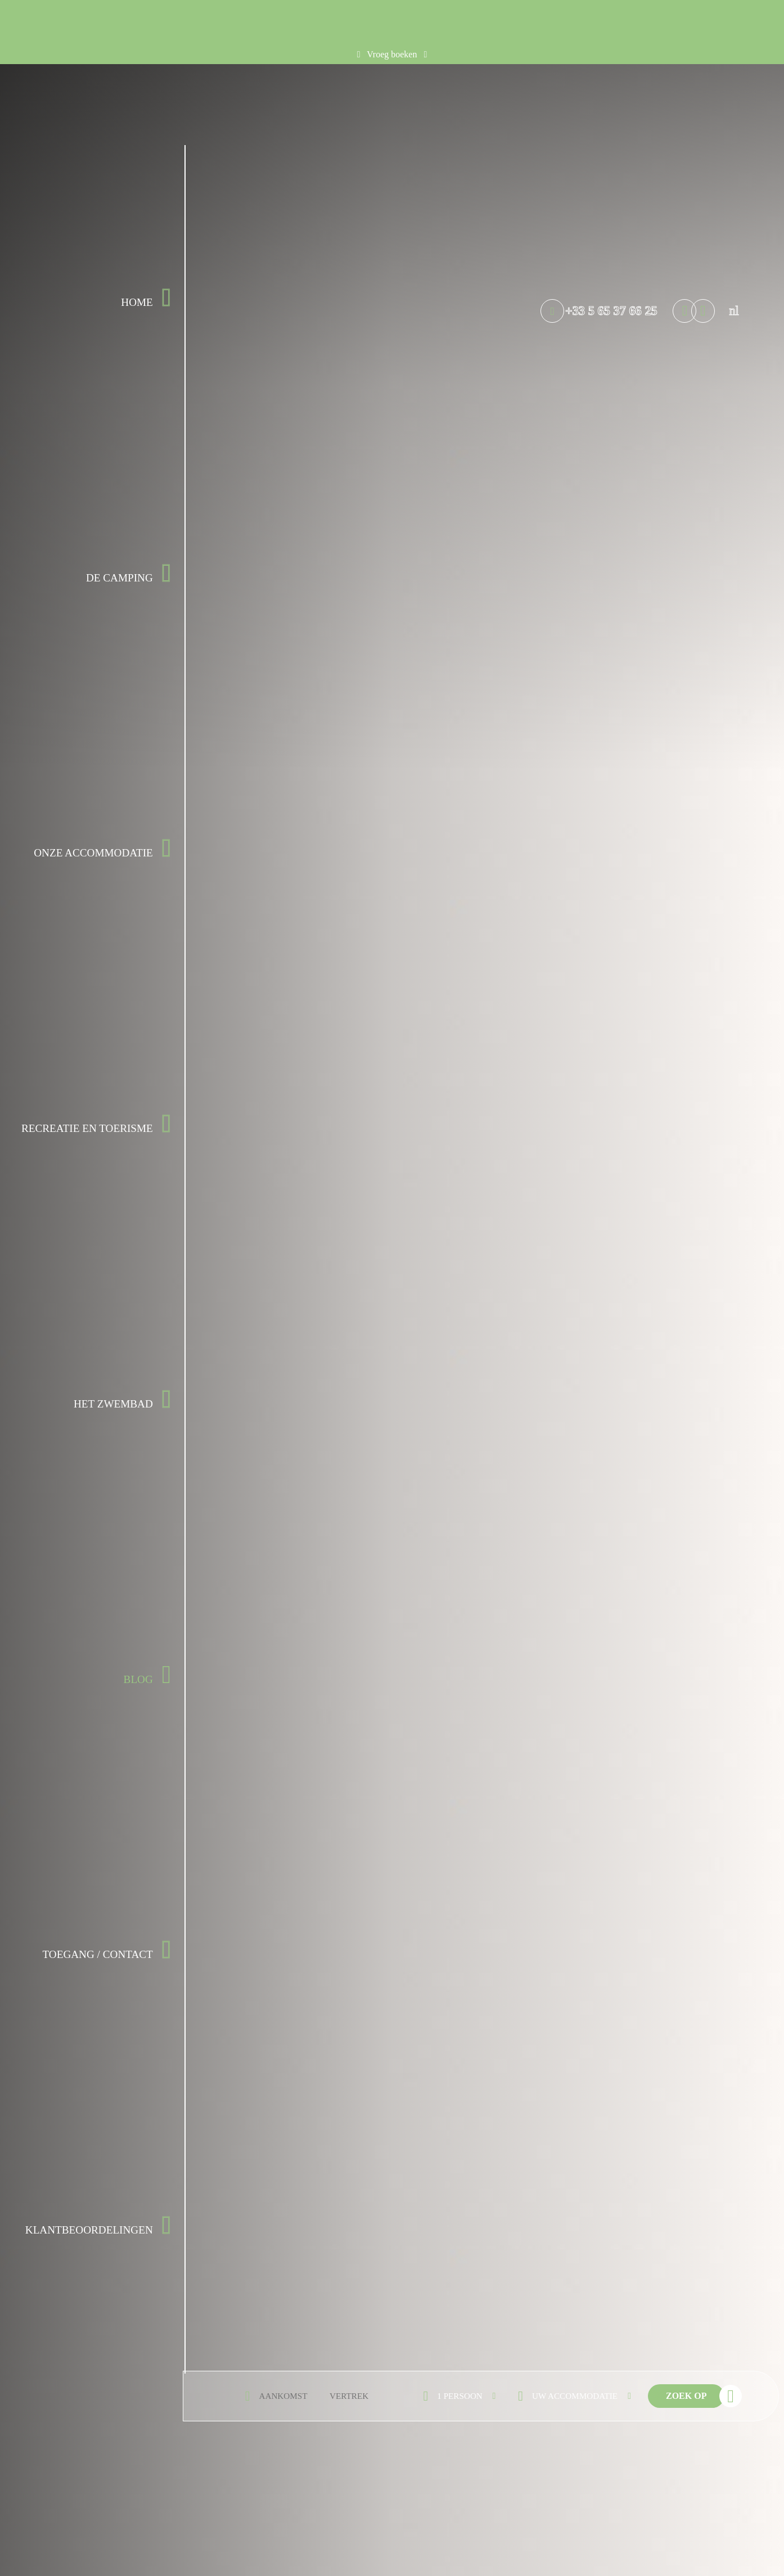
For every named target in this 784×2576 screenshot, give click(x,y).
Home (137, 302)
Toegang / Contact (97, 1954)
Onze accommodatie (93, 853)
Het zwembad (113, 1404)
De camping (119, 578)
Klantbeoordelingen (89, 2230)
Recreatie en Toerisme (87, 1128)
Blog (138, 1679)
